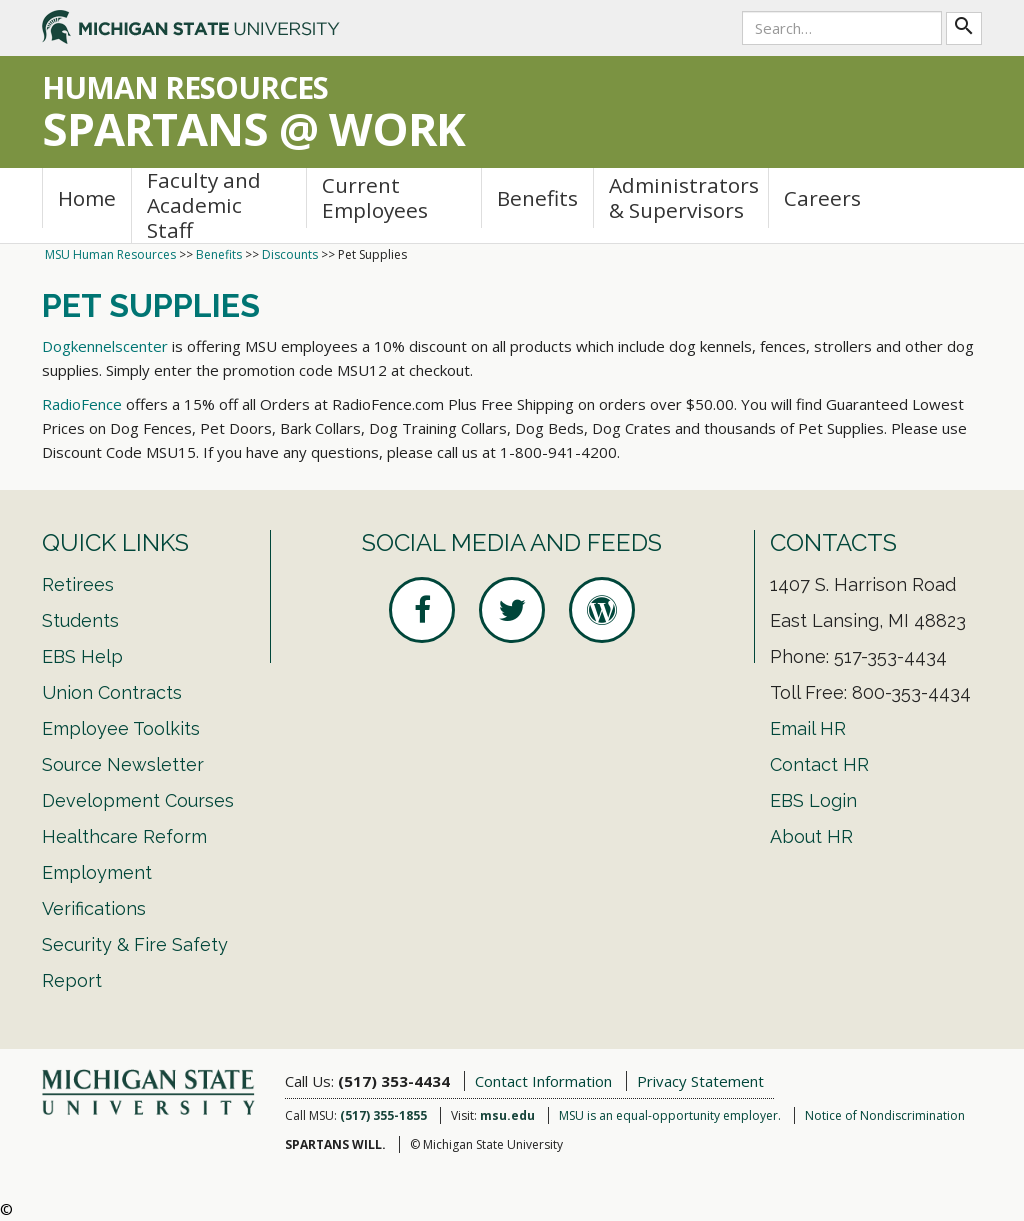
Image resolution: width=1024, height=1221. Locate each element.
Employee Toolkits (121, 728)
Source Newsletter (123, 764)
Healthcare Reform (124, 836)
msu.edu (507, 1115)
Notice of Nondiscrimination (885, 1115)
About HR (811, 836)
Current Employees (375, 197)
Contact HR (819, 764)
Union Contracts (112, 692)
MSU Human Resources (110, 254)
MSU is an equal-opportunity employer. (670, 1115)
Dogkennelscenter (105, 346)
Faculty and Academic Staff (204, 205)
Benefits (537, 198)
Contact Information (543, 1081)
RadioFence (82, 404)
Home (87, 198)
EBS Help (82, 656)
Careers (822, 198)
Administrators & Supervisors (684, 197)
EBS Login (813, 800)
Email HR (808, 728)
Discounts (290, 254)
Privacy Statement (700, 1081)
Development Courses (138, 800)
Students (80, 620)
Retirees (78, 584)
